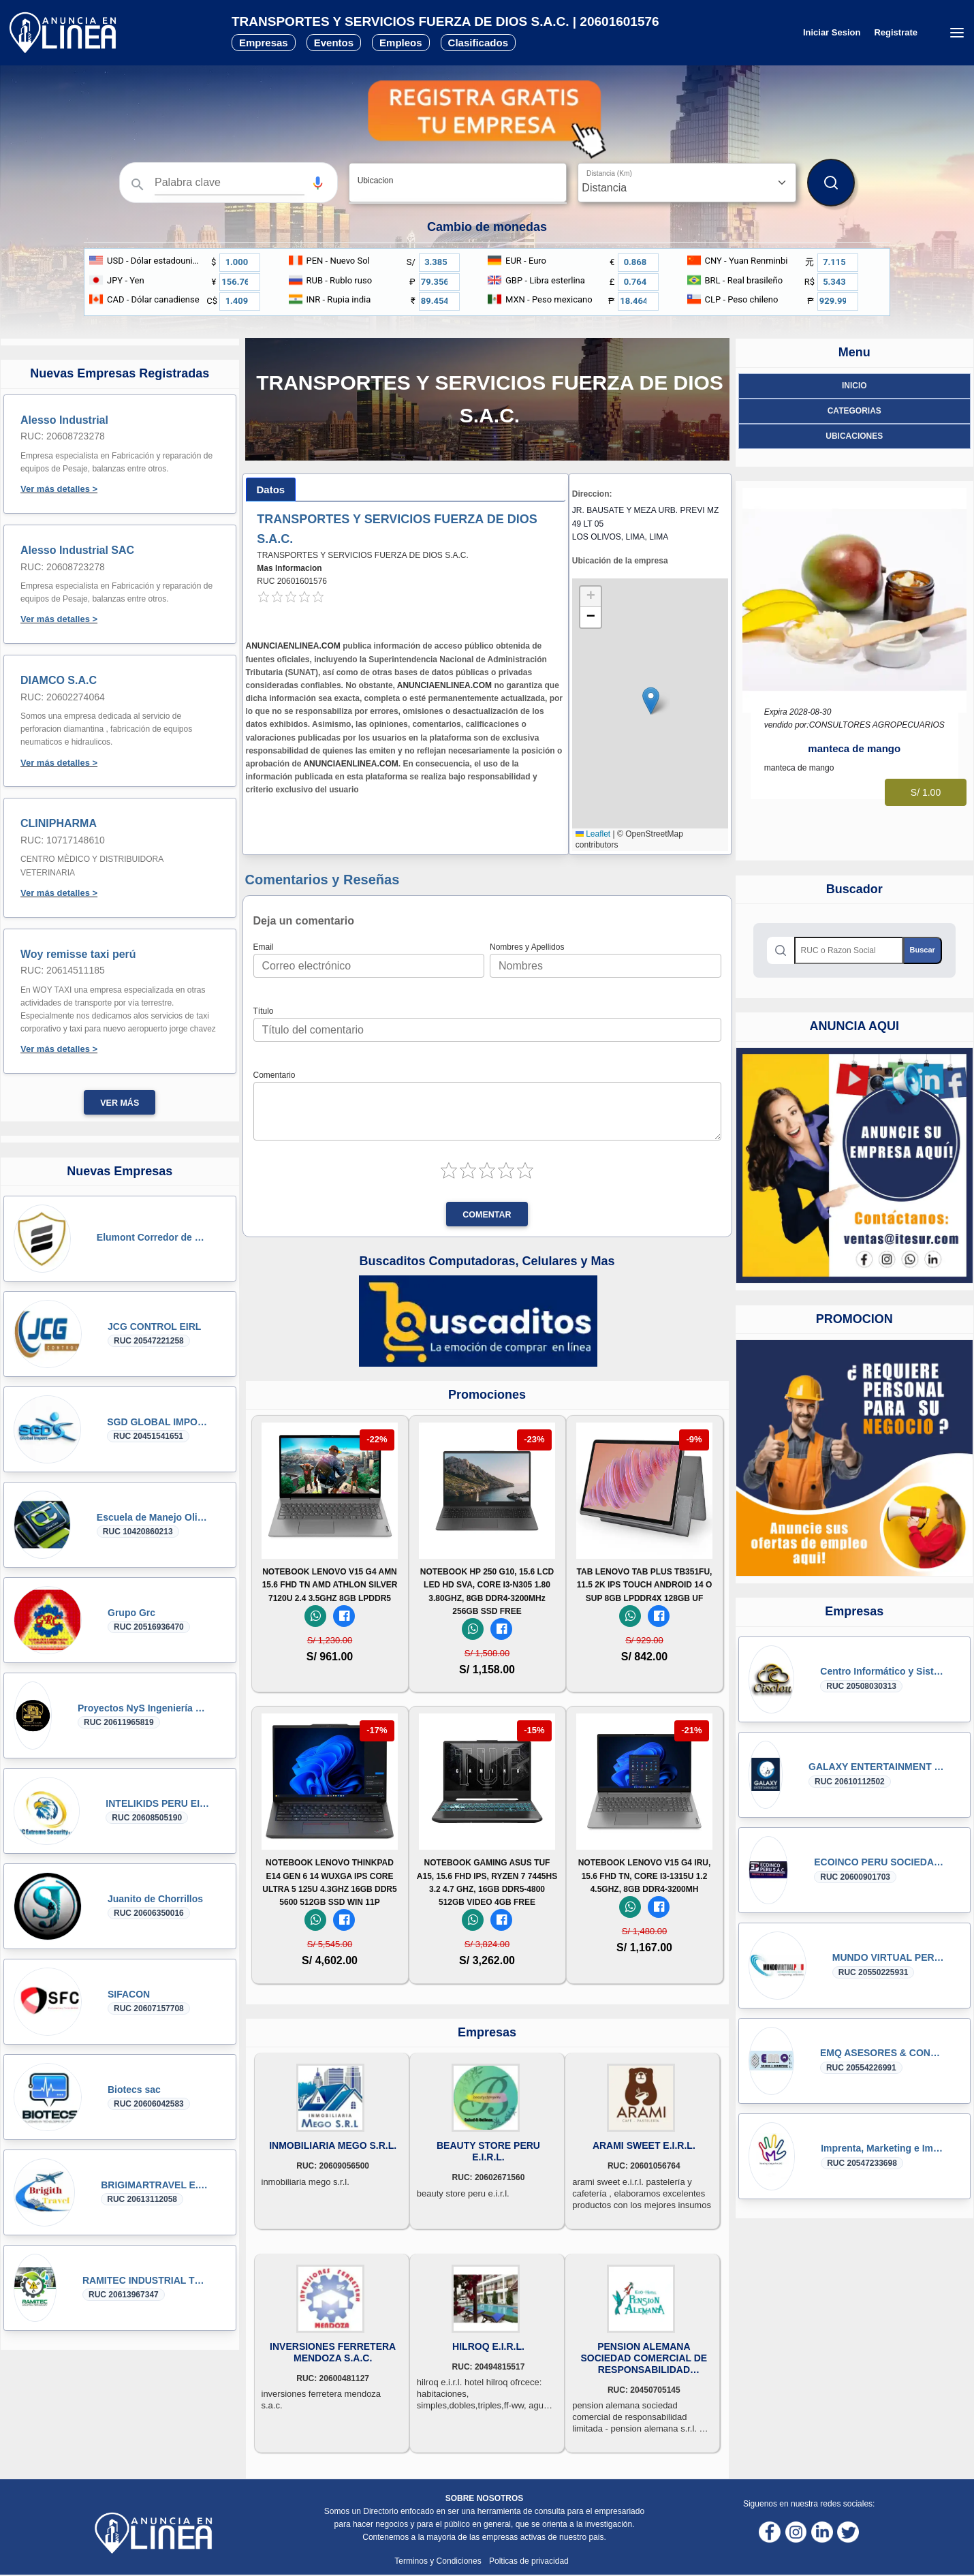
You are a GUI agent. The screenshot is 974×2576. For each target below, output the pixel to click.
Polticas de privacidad (529, 2561)
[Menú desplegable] (957, 33)
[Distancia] (687, 182)
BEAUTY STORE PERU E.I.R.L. (488, 2151)
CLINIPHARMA (58, 823)
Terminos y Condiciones (439, 2561)
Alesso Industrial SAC (77, 550)
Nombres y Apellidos (527, 947)
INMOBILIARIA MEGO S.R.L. (332, 2145)
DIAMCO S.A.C (58, 680)
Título (263, 1011)
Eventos (334, 42)
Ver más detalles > (58, 489)
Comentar (486, 1215)
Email (263, 947)
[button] (318, 183)
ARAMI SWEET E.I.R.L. (644, 2145)
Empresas (263, 42)
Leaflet (593, 834)
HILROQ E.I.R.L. (488, 2346)
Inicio (854, 385)
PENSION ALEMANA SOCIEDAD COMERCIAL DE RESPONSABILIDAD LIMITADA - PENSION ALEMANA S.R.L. (643, 2358)
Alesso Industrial (64, 420)
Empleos (400, 42)
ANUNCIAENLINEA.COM (293, 646)
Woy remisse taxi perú (78, 954)
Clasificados (478, 42)
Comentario (274, 1075)
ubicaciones (854, 436)
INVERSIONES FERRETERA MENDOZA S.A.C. (333, 2352)
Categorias (854, 411)
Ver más (119, 1103)
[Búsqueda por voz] (317, 182)
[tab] (271, 489)
